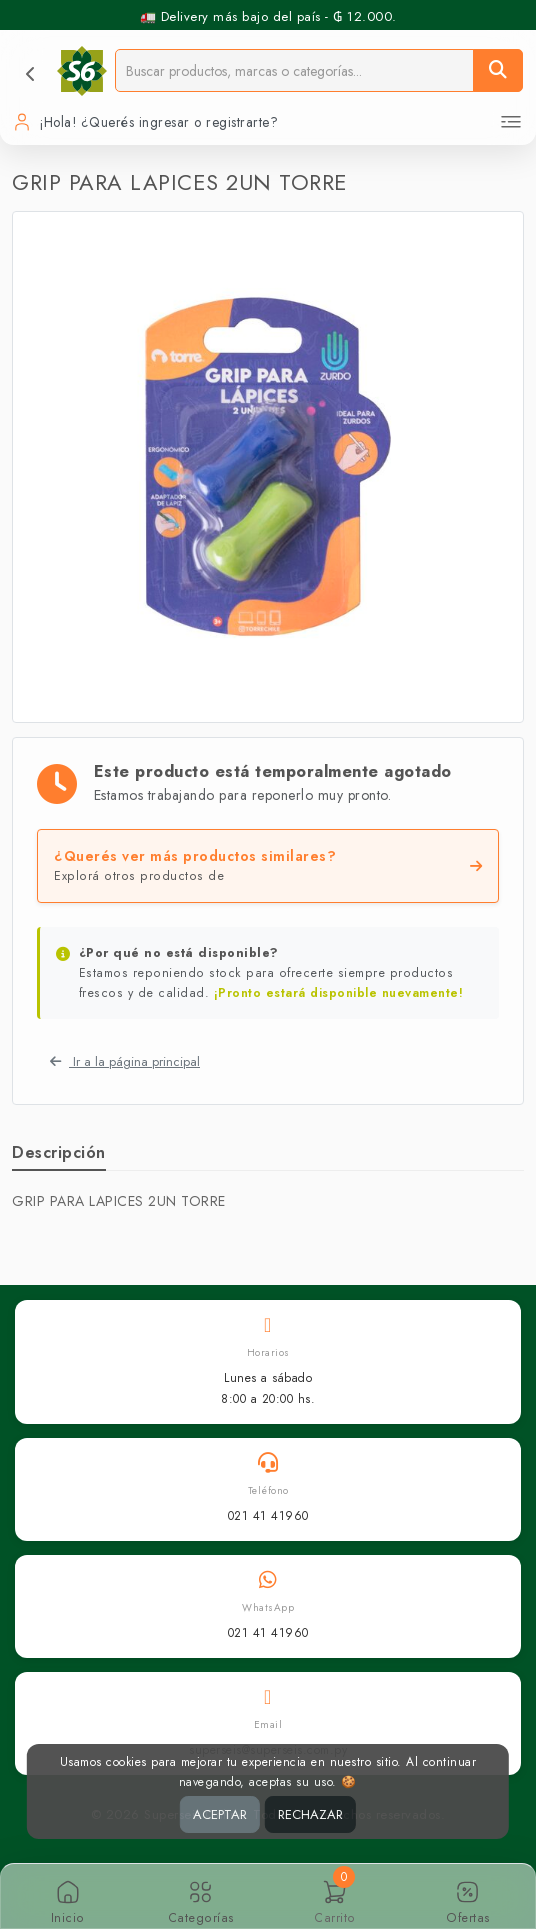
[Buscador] (294, 70)
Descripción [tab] (59, 1152)
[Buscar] (498, 70)
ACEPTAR (220, 1814)
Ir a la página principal (125, 1061)
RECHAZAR (310, 1814)
